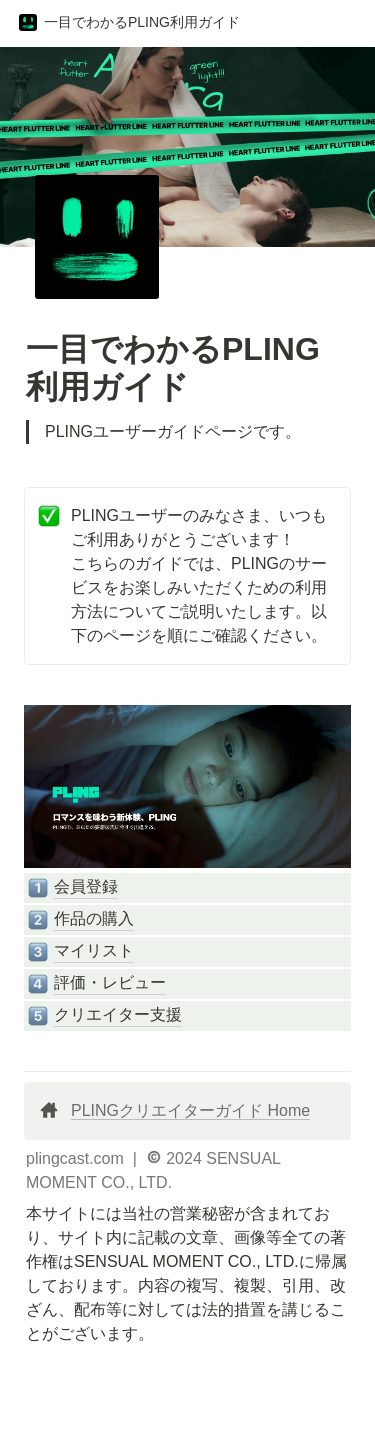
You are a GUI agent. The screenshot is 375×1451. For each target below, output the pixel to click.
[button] (129, 23)
